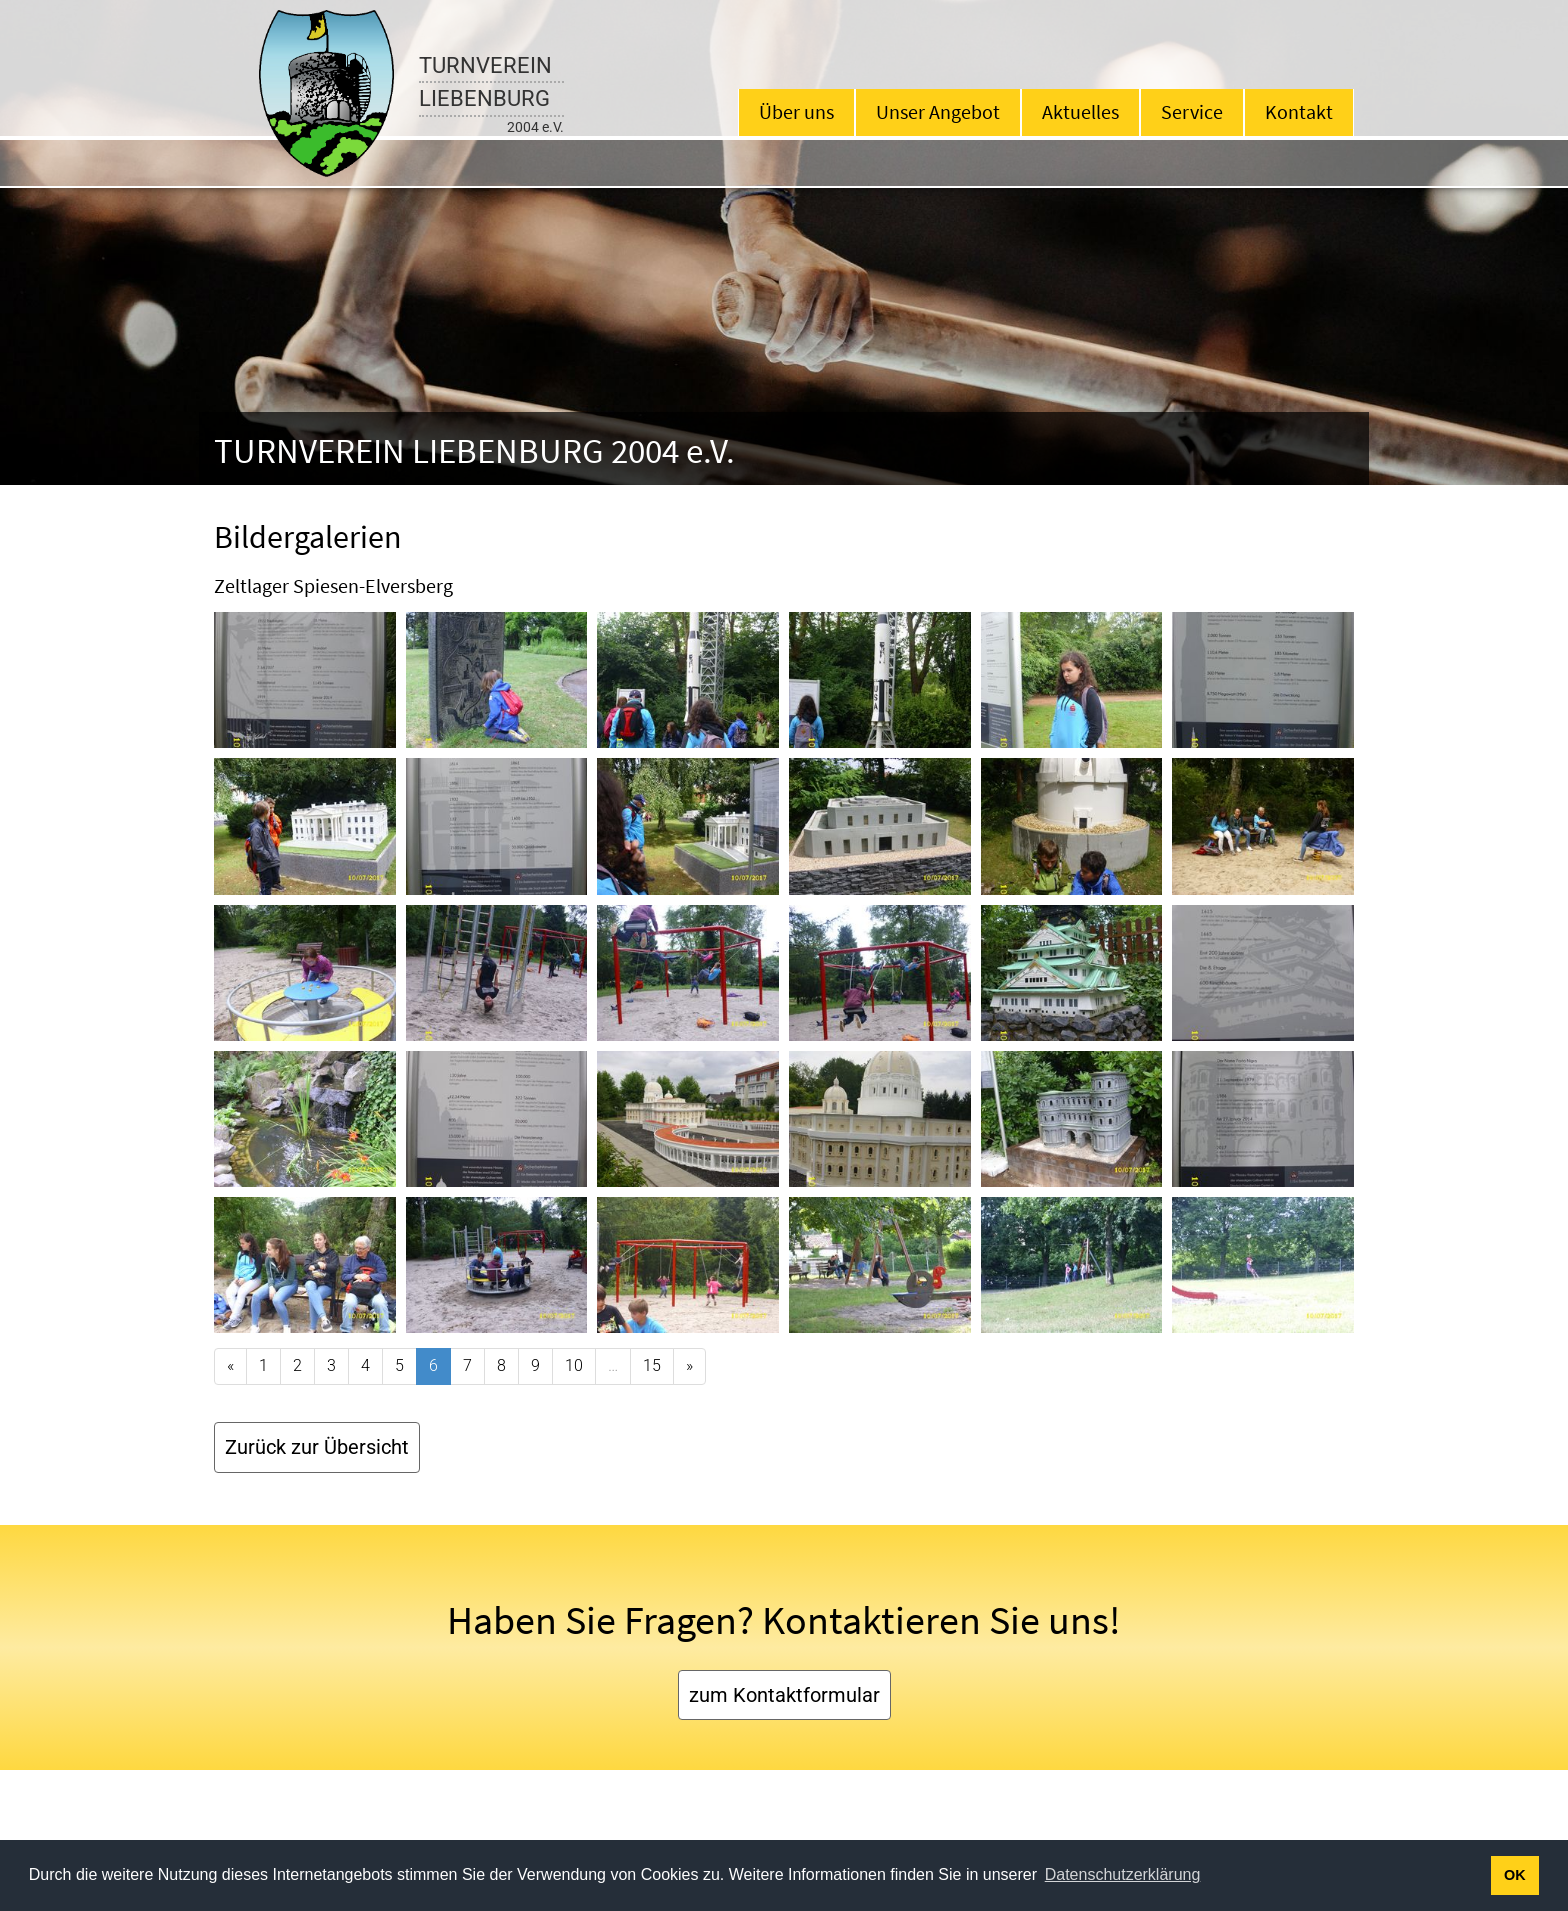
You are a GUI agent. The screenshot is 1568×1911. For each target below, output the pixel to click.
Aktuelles (1080, 111)
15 (652, 1365)
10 (574, 1365)
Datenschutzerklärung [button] (1123, 1874)
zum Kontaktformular (784, 1695)
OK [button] (1515, 1875)
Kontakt (1299, 111)
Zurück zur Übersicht (317, 1447)
